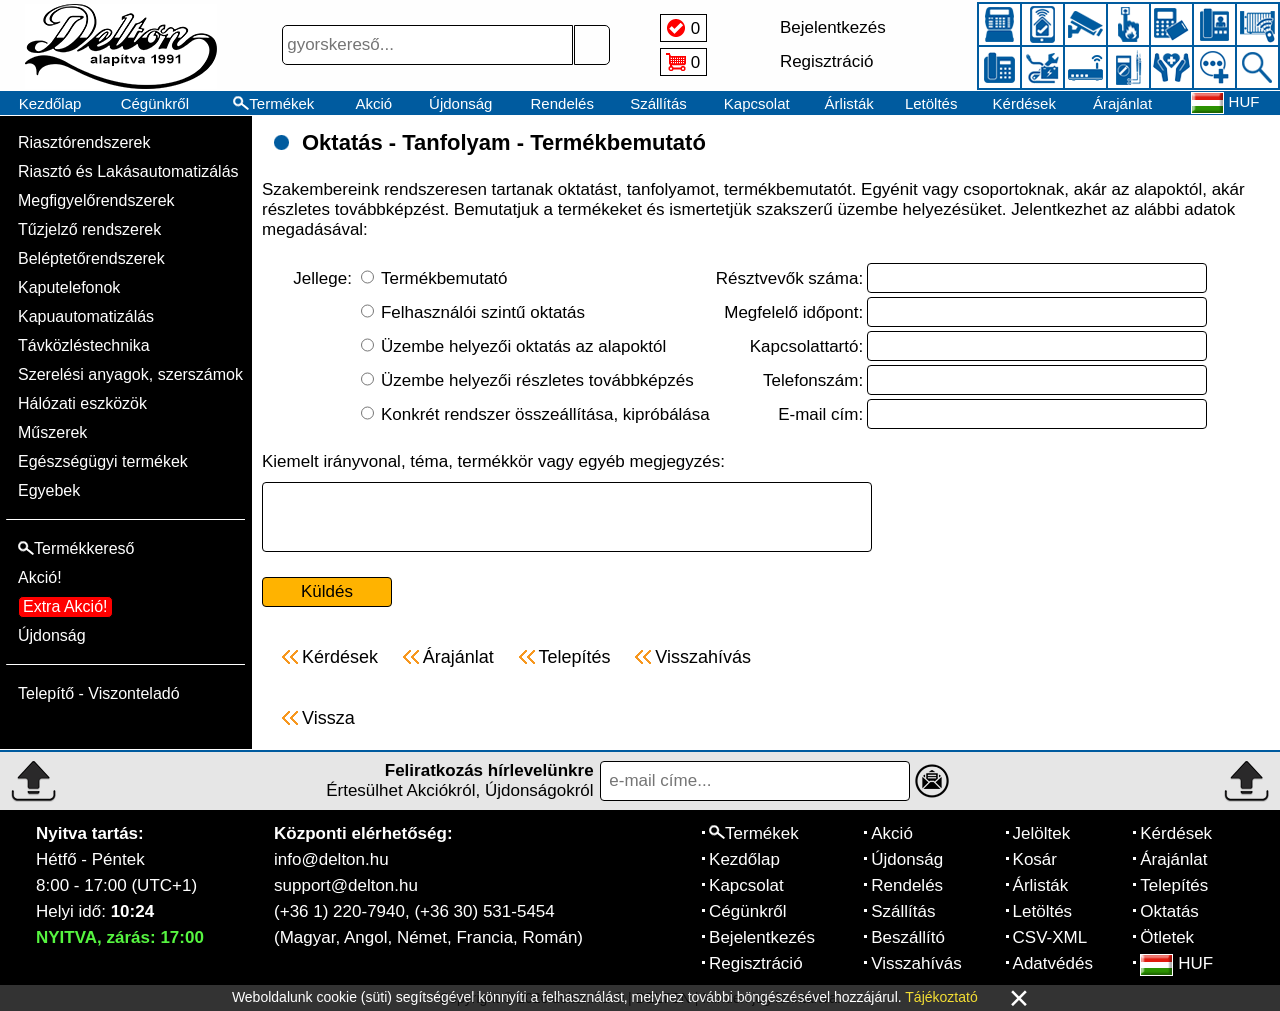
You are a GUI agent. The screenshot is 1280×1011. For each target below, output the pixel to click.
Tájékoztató (941, 997)
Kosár (1035, 859)
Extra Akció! (65, 606)
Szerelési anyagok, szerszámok (130, 374)
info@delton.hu (331, 859)
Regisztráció (756, 963)
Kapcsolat (757, 103)
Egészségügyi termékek (103, 461)
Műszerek (52, 432)
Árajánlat (1122, 103)
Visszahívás (916, 963)
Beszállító (908, 937)
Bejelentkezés (762, 937)
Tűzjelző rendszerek (89, 229)
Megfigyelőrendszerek (96, 200)
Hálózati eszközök (82, 403)
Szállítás (658, 103)
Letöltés (931, 103)
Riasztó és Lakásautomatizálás (128, 171)
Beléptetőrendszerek (91, 258)
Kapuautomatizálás (86, 316)
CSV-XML (1050, 937)
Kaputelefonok (69, 287)
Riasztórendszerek (84, 142)
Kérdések (1024, 103)
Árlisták (849, 103)
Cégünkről (155, 103)
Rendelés (562, 103)
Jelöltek (1042, 833)
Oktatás (1169, 911)
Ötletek (1167, 937)
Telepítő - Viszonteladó (99, 693)
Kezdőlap (50, 103)
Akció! (40, 577)
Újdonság (460, 103)
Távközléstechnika (84, 345)
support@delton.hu (346, 885)
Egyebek (49, 490)
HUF (1176, 963)
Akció (373, 103)
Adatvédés (1053, 963)
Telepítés (1174, 885)
